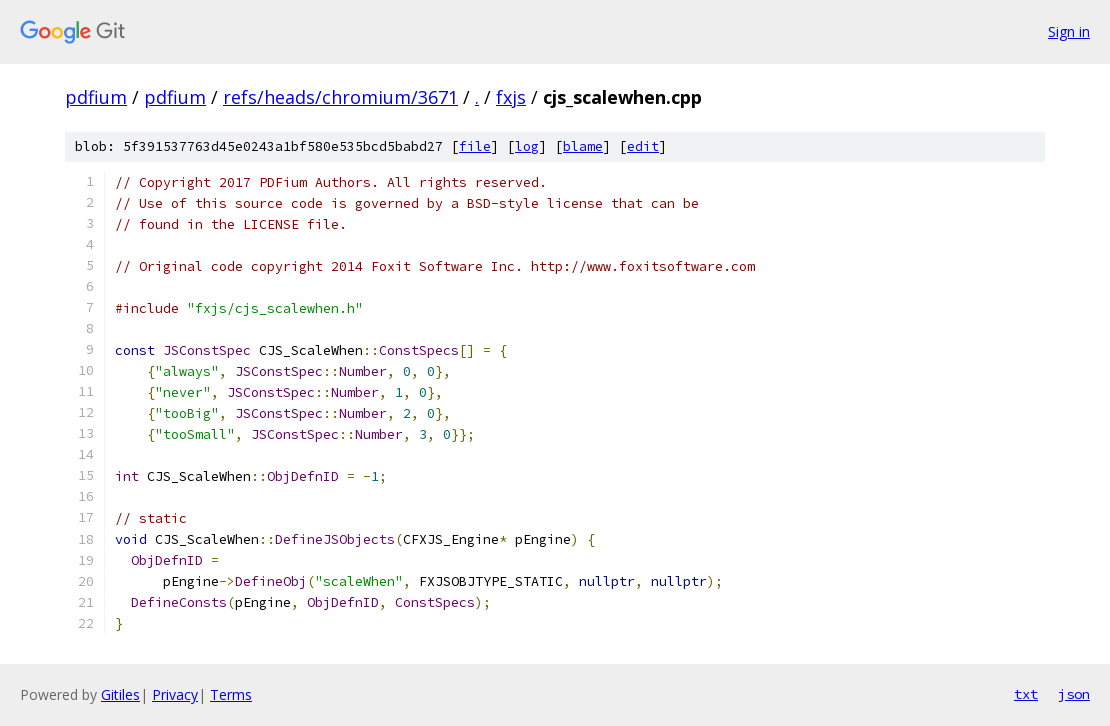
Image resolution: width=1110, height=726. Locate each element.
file (475, 146)
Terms (231, 694)
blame (583, 146)
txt (1026, 694)
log (527, 146)
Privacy (175, 694)
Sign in (1069, 31)
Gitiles (120, 694)
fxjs (511, 97)
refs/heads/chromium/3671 (340, 97)
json (1074, 694)
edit (643, 146)
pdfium (96, 97)
